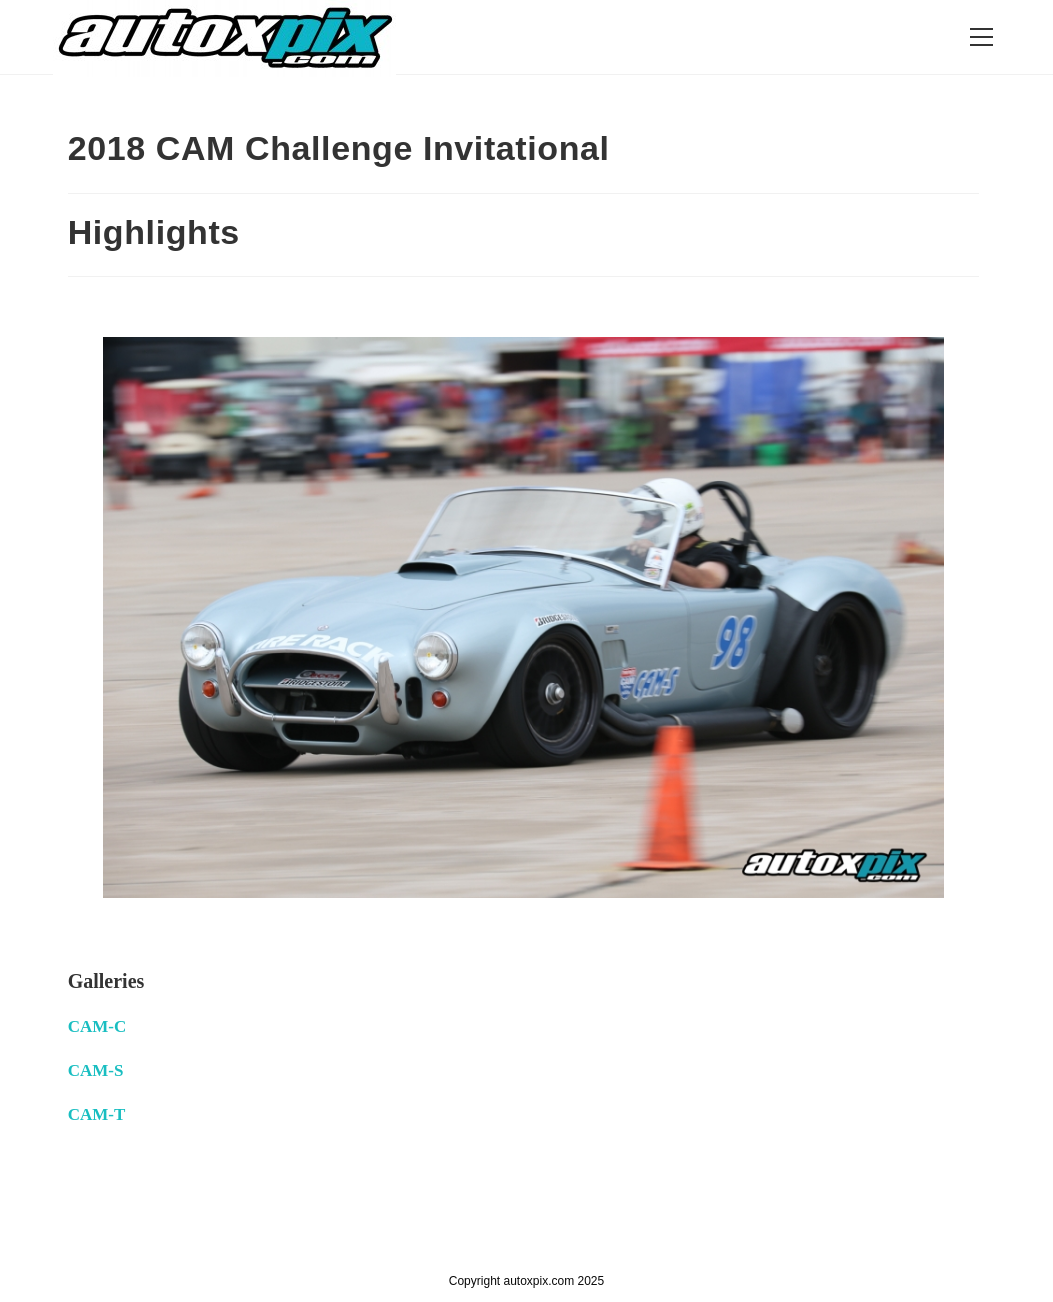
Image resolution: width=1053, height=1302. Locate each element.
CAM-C (97, 1026)
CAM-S (96, 1070)
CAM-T (97, 1114)
